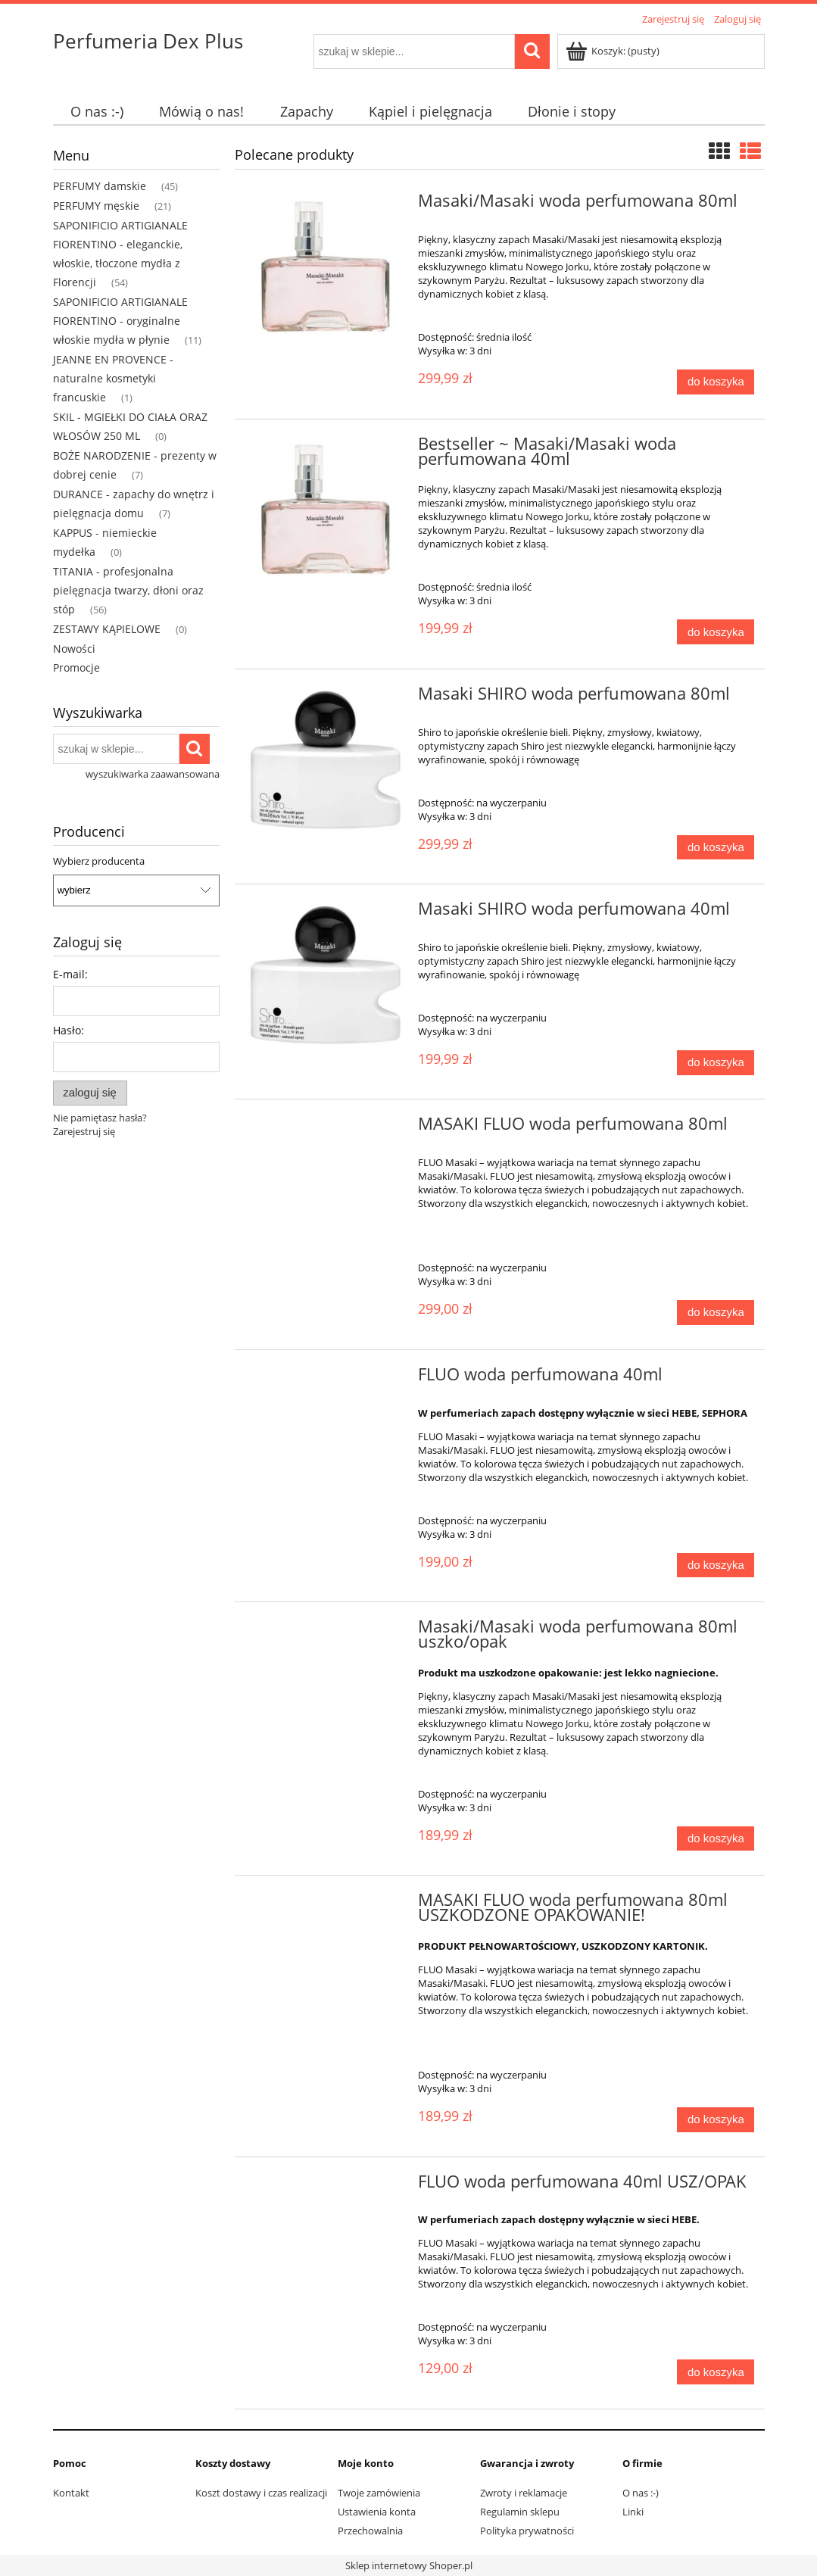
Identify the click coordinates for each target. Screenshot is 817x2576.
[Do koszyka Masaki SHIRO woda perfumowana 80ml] (715, 847)
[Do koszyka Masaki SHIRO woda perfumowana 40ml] (715, 1062)
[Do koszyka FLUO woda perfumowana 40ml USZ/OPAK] (715, 2371)
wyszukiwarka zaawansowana (153, 774)
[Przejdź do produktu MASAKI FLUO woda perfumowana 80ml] (326, 1128)
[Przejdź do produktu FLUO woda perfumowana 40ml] (326, 1379)
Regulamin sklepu (520, 2511)
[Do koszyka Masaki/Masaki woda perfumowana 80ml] (715, 382)
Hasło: (68, 1030)
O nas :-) (640, 2493)
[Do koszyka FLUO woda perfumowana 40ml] (715, 1565)
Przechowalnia (370, 2530)
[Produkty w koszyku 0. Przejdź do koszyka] (614, 51)
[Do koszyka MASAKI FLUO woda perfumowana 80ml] (715, 1312)
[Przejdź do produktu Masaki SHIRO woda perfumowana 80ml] (326, 760)
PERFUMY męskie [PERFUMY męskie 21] (96, 205)
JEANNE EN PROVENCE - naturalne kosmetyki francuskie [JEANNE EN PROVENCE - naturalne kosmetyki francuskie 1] (113, 378)
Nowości (74, 648)
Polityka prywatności (527, 2530)
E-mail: (70, 974)
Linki (633, 2511)
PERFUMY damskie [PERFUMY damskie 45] (99, 186)
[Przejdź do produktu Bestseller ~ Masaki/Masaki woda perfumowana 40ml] (326, 512)
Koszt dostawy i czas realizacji (261, 2493)
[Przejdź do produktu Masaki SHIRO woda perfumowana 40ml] (326, 975)
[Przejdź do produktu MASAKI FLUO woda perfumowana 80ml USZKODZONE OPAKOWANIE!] (326, 1904)
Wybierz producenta (99, 861)
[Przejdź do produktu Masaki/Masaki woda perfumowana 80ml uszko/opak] (326, 1631)
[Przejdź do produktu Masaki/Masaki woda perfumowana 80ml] (326, 269)
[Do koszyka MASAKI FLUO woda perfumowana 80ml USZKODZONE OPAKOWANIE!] (715, 2119)
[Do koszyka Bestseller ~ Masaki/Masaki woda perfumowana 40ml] (715, 631)
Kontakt (71, 2493)
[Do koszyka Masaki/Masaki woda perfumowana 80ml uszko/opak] (715, 1838)
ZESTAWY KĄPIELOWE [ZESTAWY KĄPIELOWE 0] (107, 629)
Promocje (76, 667)
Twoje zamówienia (379, 2493)
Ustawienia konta (377, 2511)
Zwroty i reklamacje (523, 2493)
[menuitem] (97, 111)
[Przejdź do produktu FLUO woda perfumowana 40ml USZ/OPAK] (326, 2186)
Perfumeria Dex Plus (148, 41)
